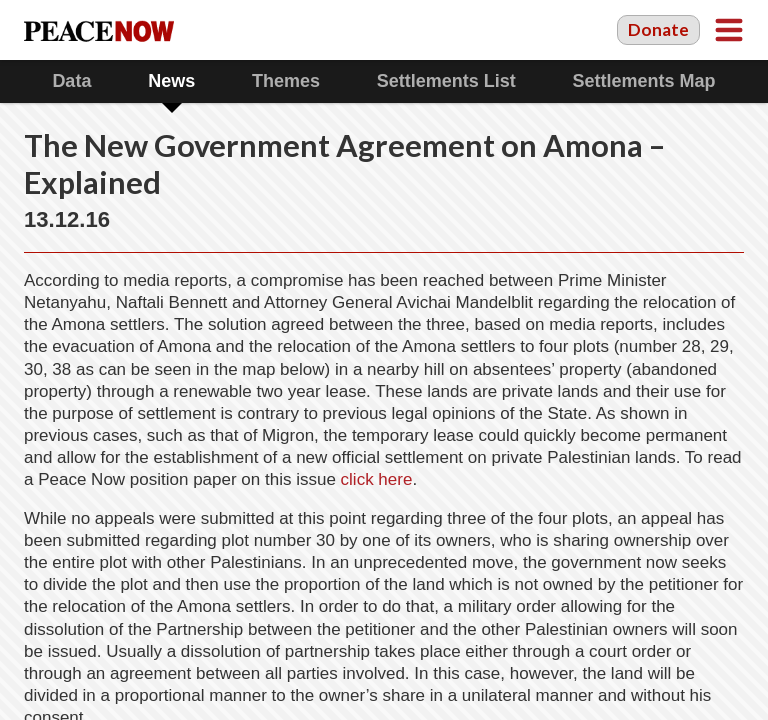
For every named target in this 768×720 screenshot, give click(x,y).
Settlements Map (644, 81)
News (171, 81)
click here (377, 479)
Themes (286, 81)
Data (71, 81)
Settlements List (446, 81)
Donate (658, 29)
